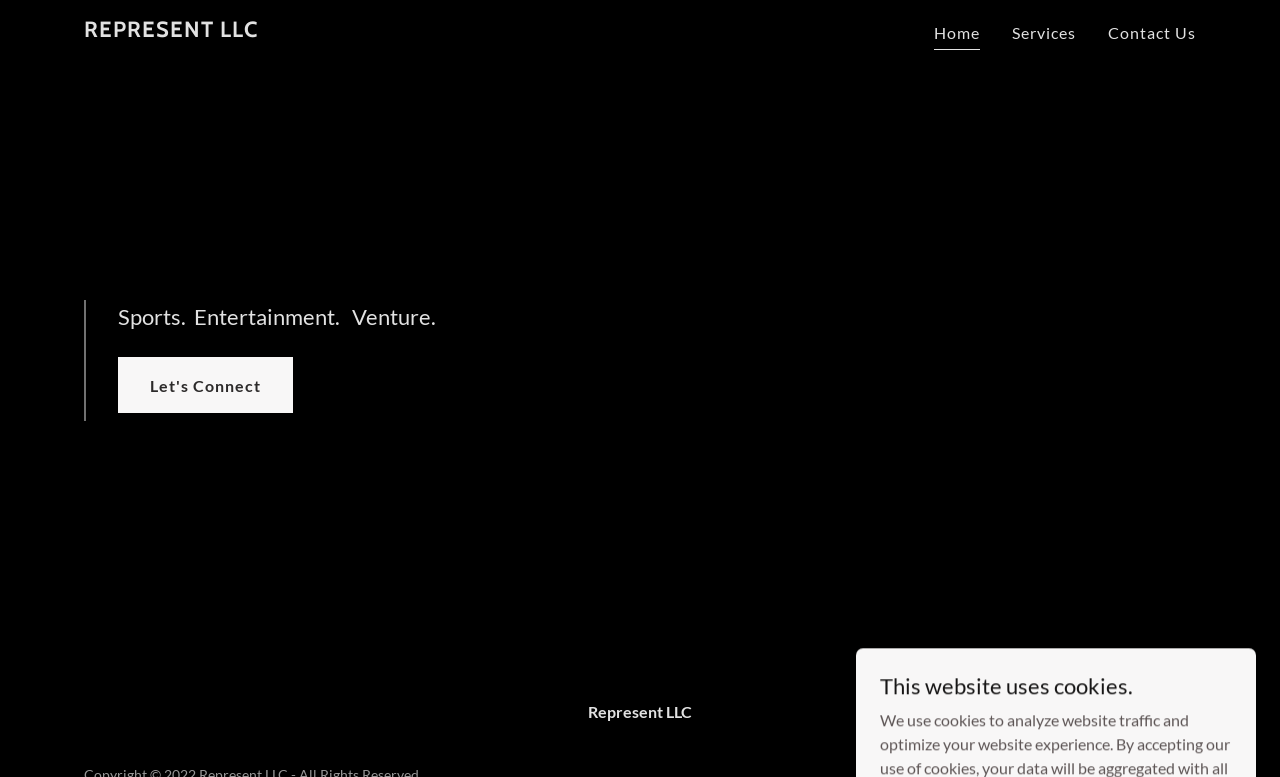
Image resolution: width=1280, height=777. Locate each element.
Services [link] (1044, 32)
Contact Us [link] (1152, 32)
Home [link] (957, 32)
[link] (171, 30)
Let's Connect (205, 385)
